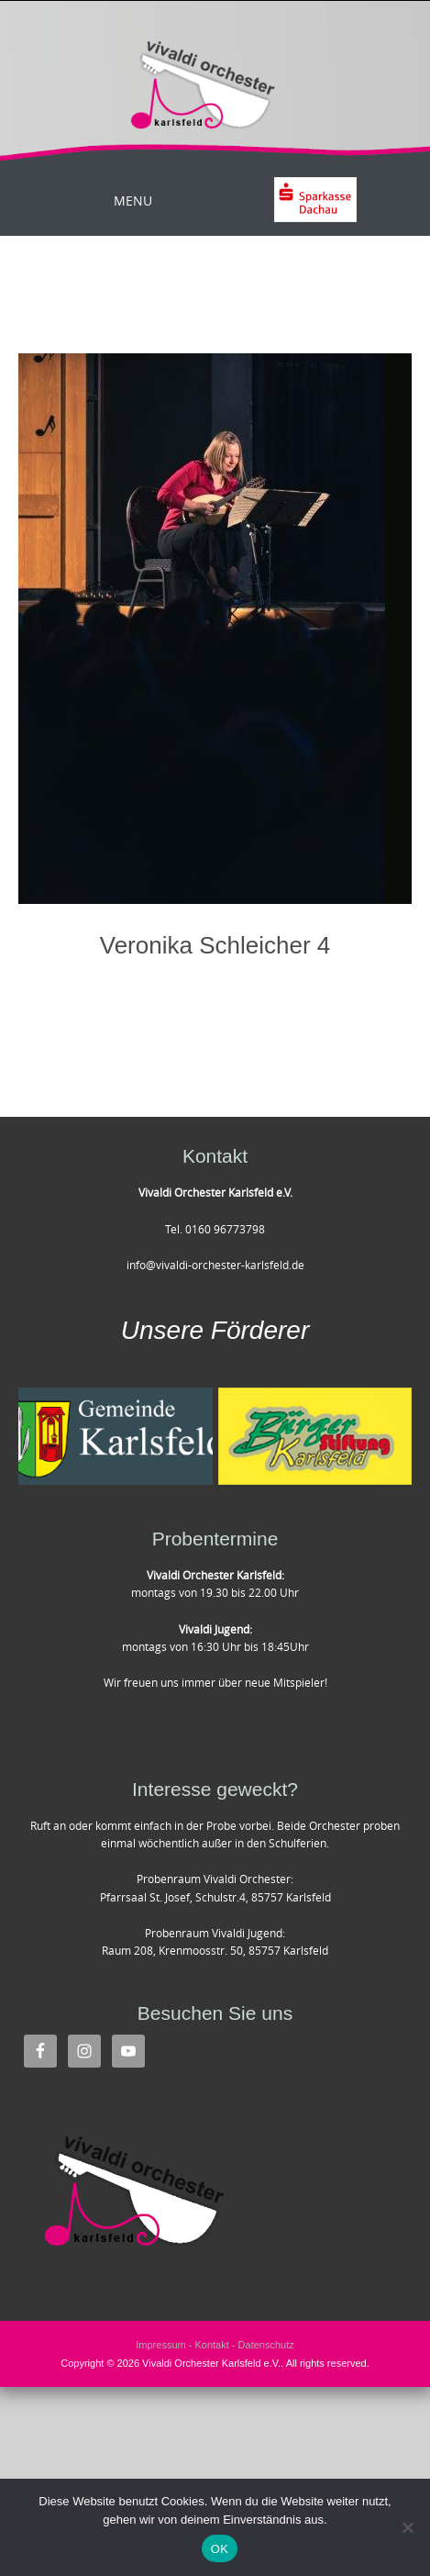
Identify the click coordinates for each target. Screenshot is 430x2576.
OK (219, 2549)
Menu (133, 200)
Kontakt (211, 2344)
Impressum (160, 2344)
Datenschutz (266, 2344)
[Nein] (407, 2527)
